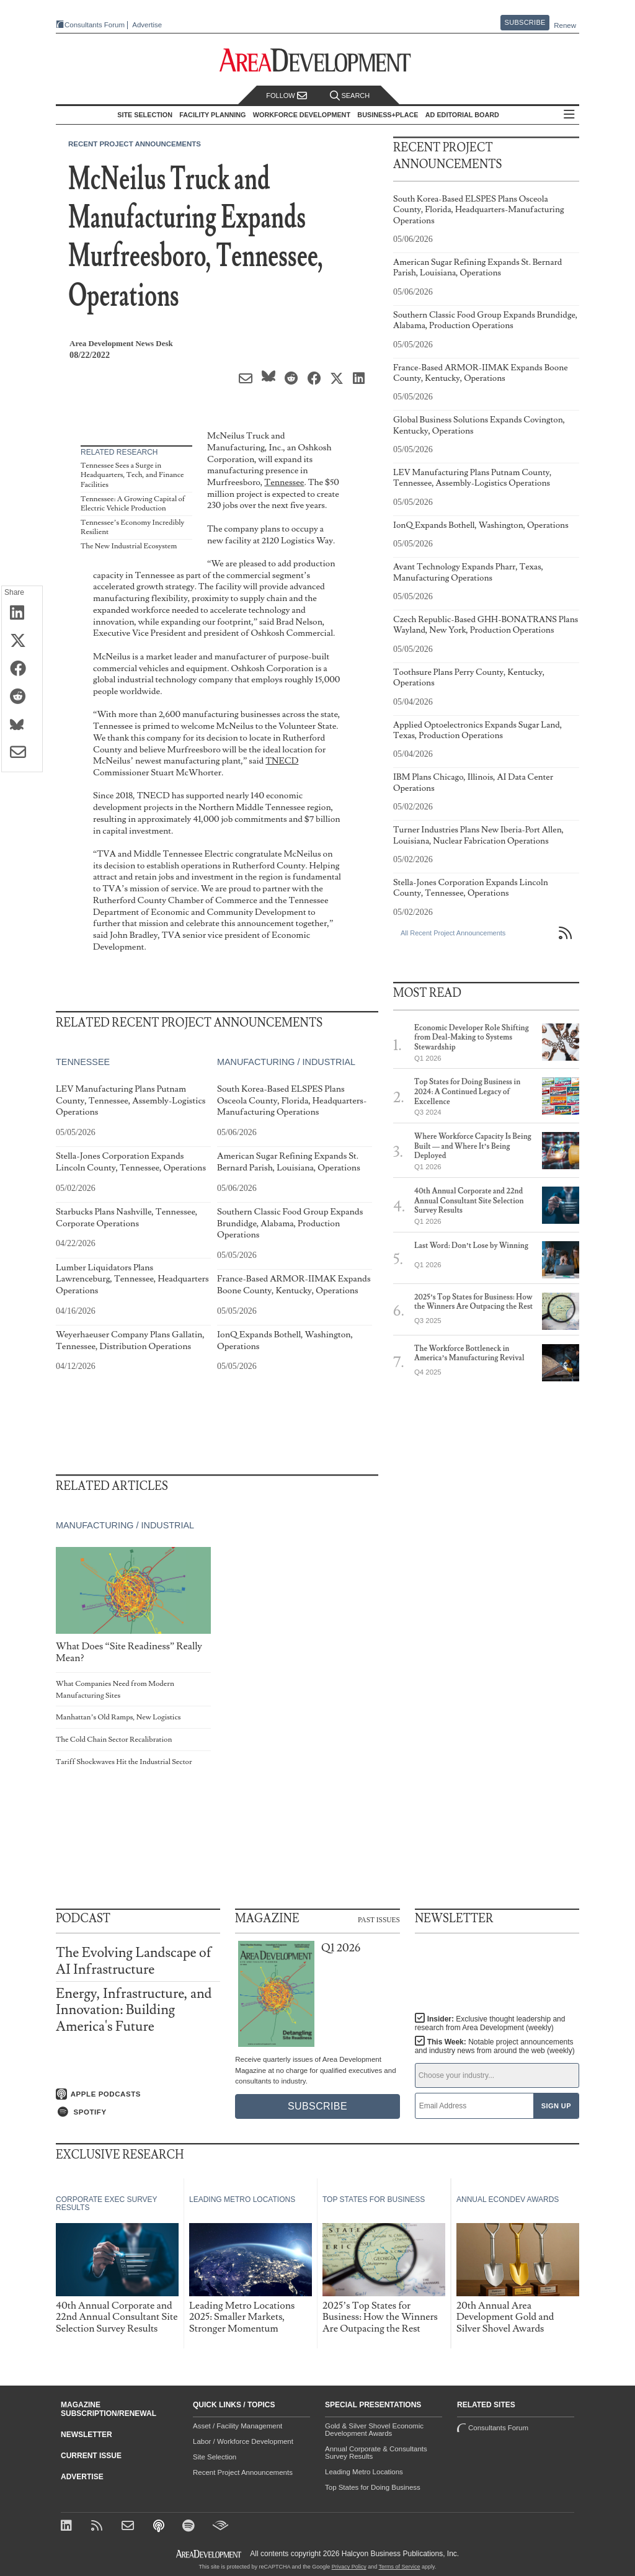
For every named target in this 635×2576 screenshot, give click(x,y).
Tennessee (284, 482)
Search (350, 95)
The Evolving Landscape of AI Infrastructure (133, 1961)
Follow (286, 95)
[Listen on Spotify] (138, 2112)
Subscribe (525, 22)
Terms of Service (399, 2567)
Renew (565, 25)
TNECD (281, 761)
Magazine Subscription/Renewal (108, 2409)
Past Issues (379, 1919)
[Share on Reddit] (22, 697)
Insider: (490, 2023)
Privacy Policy (349, 2567)
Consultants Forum (94, 25)
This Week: (495, 2046)
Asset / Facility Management (237, 2426)
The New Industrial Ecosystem (129, 546)
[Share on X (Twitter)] (22, 641)
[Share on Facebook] (22, 669)
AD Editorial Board (462, 114)
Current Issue (91, 2455)
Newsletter (86, 2434)
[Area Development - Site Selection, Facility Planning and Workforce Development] (318, 60)
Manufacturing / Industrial (286, 1062)
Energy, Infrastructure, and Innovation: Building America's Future (133, 2010)
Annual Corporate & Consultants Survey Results (376, 2452)
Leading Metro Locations (364, 2472)
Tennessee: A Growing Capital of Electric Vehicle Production (133, 504)
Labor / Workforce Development (243, 2441)
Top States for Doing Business (372, 2487)
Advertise (147, 25)
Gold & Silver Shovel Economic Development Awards (374, 2429)
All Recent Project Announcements (453, 933)
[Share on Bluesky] (22, 725)
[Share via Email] (22, 753)
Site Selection (214, 2457)
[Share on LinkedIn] (22, 613)
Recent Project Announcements (134, 144)
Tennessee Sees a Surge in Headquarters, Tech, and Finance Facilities (132, 475)
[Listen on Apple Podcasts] (138, 2094)
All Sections (569, 115)
